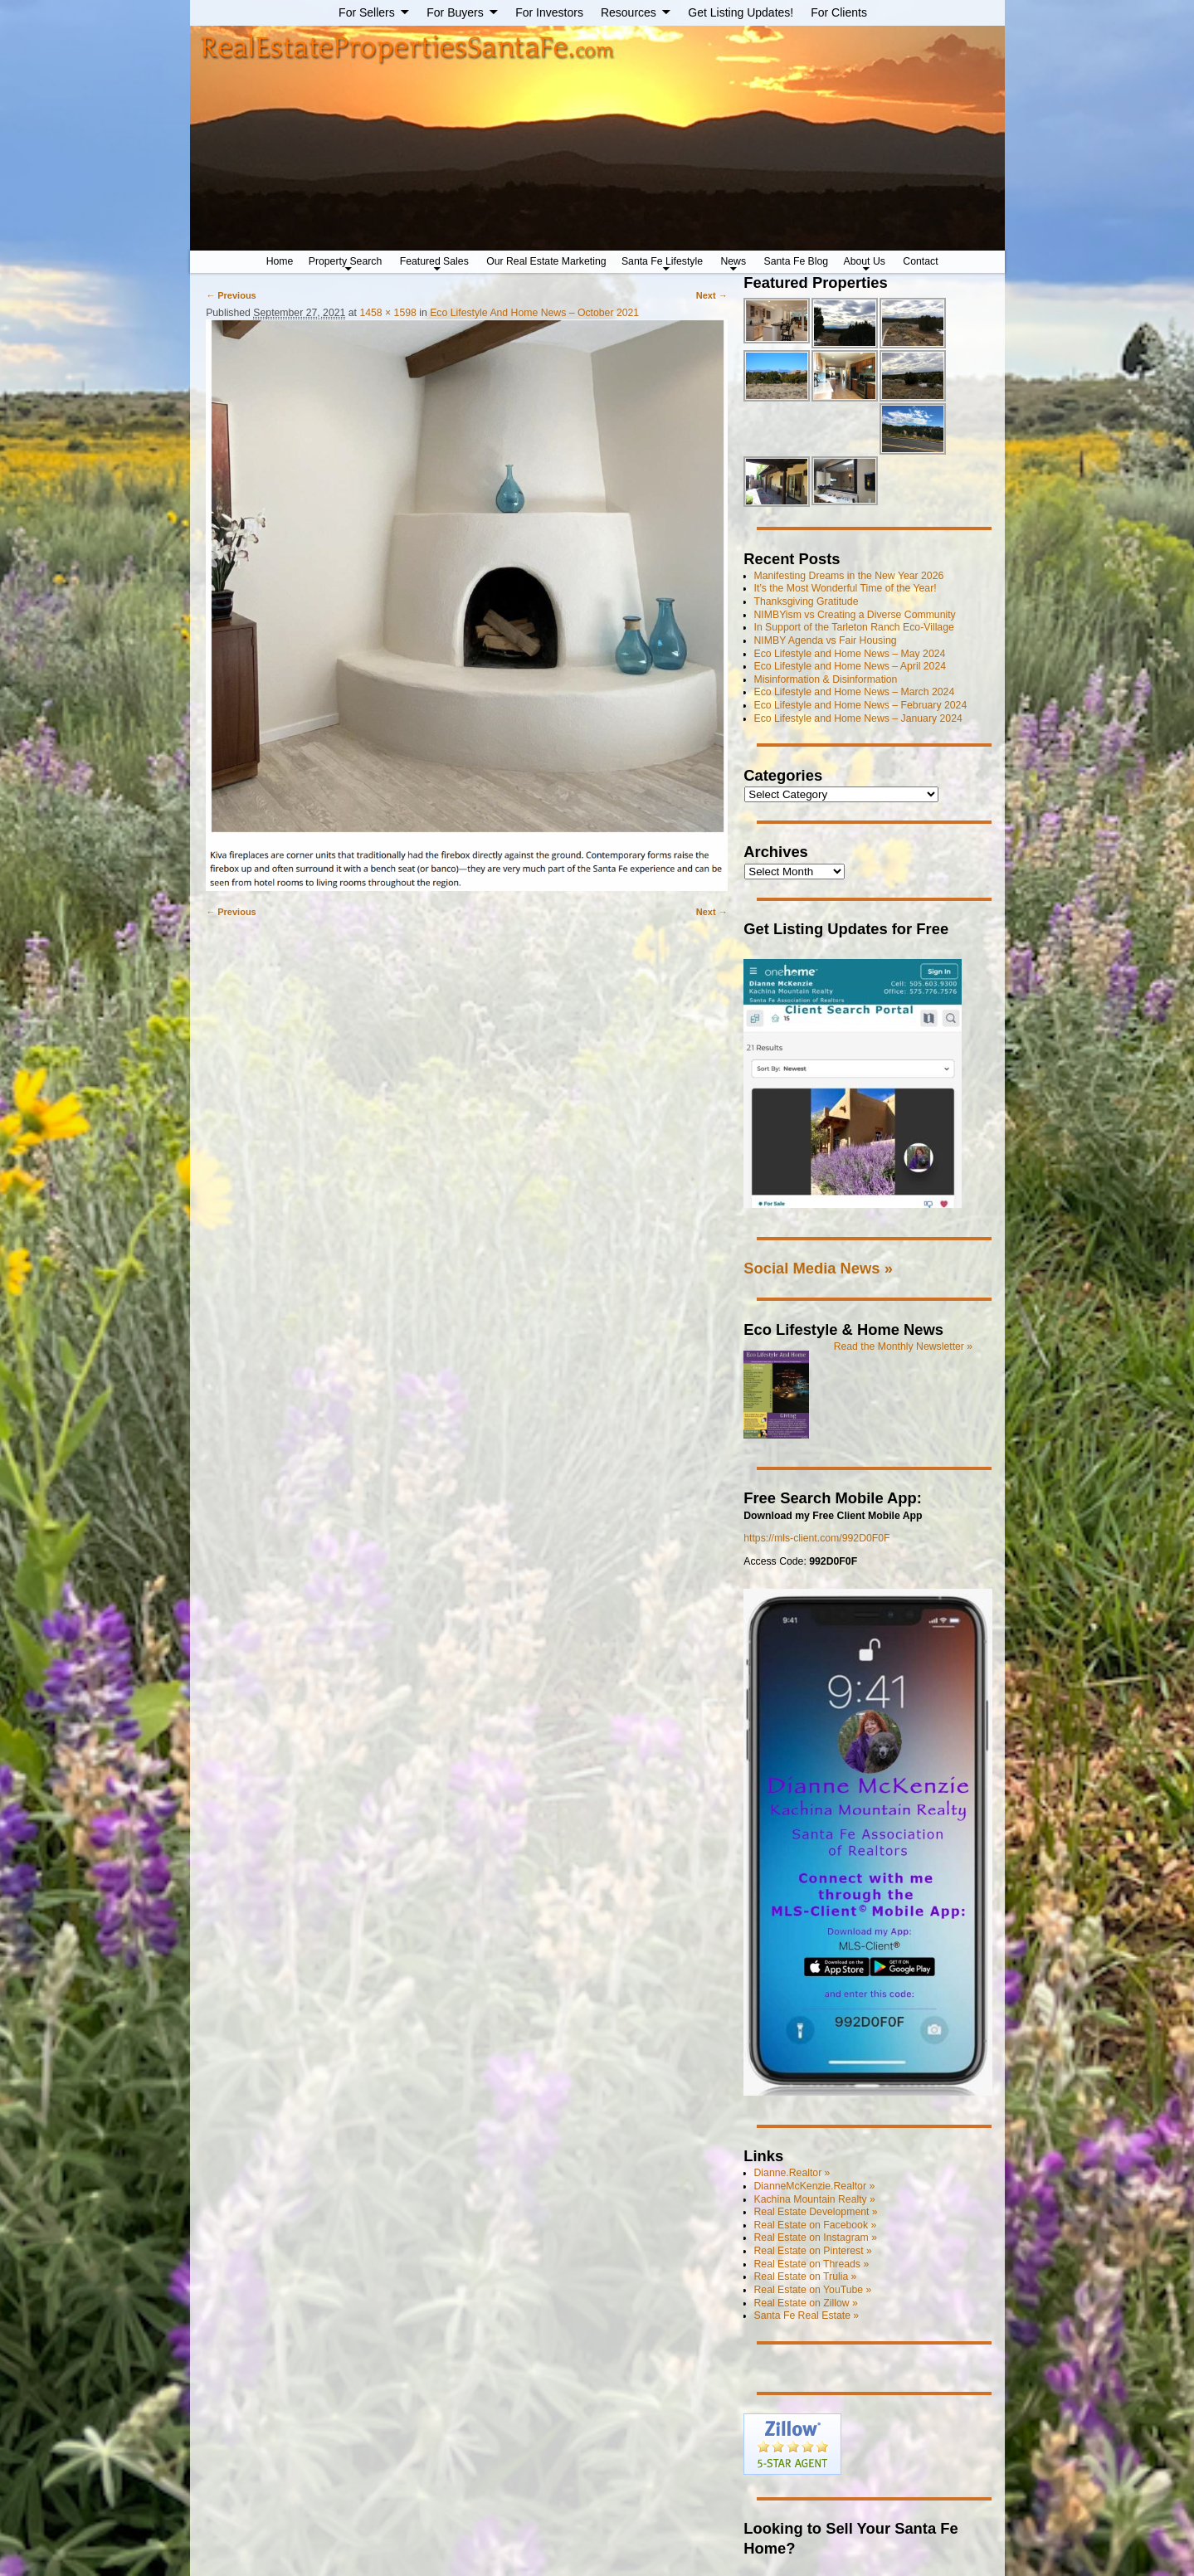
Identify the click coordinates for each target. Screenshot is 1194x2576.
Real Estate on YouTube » (813, 2290)
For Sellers (367, 12)
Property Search (346, 261)
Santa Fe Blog (796, 261)
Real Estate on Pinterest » (813, 2251)
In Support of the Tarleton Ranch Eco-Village (854, 627)
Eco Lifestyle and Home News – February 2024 (860, 705)
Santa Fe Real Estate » (807, 2315)
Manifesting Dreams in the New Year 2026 (849, 576)
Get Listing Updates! (740, 12)
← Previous (231, 295)
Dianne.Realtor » (792, 2173)
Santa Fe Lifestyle (662, 261)
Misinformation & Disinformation (826, 679)
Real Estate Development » (816, 2212)
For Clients (839, 12)
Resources (628, 12)
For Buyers (454, 12)
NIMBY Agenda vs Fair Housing (825, 640)
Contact (920, 261)
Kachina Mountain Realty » (814, 2199)
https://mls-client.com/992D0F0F (816, 1538)
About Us (864, 261)
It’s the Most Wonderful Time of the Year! (845, 588)
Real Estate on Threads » (812, 2264)
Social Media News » (818, 1268)
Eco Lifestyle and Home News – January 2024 (858, 718)
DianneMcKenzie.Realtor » (814, 2186)
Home (280, 261)
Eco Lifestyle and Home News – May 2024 (850, 654)
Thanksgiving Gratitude (806, 601)
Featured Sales (434, 261)
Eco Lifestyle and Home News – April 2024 (850, 666)
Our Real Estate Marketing (546, 261)
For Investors (549, 12)
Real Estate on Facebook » (815, 2225)
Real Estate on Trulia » (805, 2276)
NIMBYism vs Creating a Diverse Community (855, 615)
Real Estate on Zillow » (806, 2303)
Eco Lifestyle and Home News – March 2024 (854, 692)
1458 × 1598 (387, 313)
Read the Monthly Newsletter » (903, 1346)
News (733, 261)
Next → (712, 295)
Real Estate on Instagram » (815, 2237)
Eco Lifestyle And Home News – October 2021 (534, 313)
